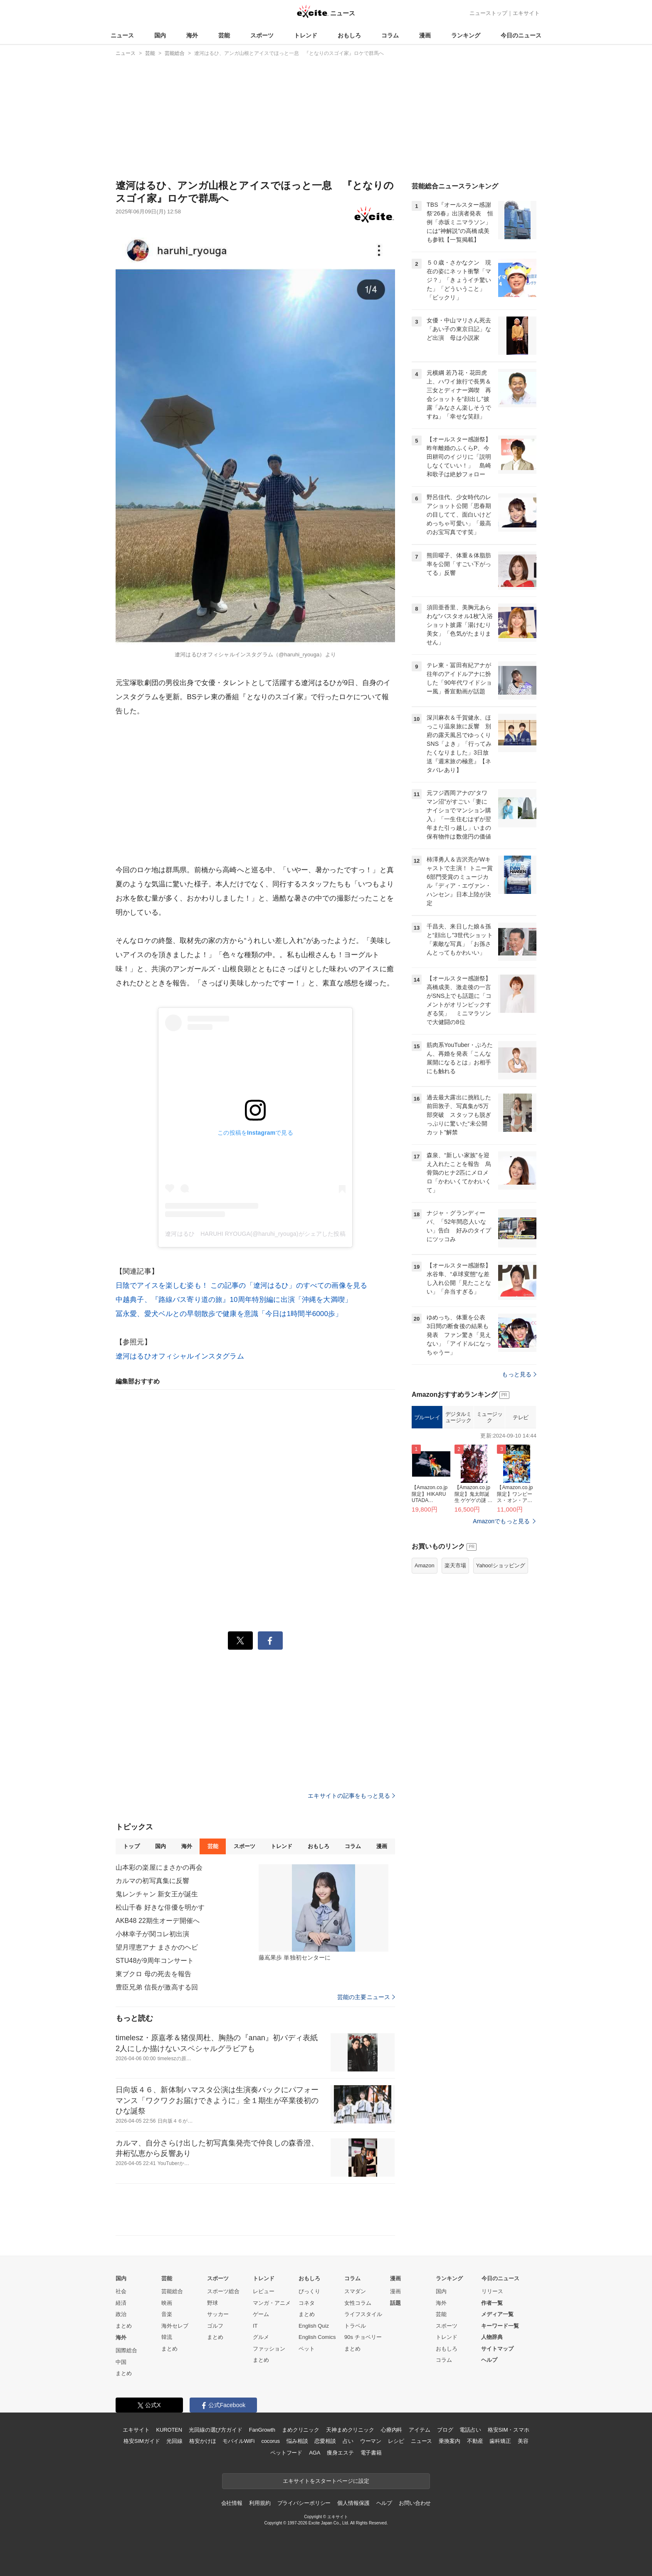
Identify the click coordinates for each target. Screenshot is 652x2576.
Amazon (425, 1669)
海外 (192, 35)
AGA (314, 2453)
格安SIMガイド (141, 2441)
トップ (131, 1846)
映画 (166, 2303)
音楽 (166, 2314)
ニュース (122, 35)
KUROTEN (169, 2430)
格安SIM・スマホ (508, 2430)
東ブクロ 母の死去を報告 (153, 1973)
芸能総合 (172, 2291)
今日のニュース (521, 35)
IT (255, 2326)
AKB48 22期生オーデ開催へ (158, 1920)
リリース (492, 2291)
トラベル (355, 2326)
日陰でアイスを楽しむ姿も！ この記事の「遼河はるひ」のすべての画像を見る (241, 1285)
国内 (160, 35)
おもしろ (349, 35)
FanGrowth (262, 2430)
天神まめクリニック (350, 2430)
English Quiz (314, 2326)
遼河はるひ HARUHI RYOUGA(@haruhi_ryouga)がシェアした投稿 (255, 1233)
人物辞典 (492, 2337)
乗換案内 (449, 2441)
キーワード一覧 (500, 2326)
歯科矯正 (500, 2441)
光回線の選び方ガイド (215, 2430)
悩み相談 (297, 2441)
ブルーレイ (427, 1521)
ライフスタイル (363, 2314)
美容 (523, 2441)
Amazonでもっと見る (501, 1625)
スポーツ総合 (223, 2291)
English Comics (317, 2337)
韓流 (166, 2337)
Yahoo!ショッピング (500, 1669)
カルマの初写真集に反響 (152, 1880)
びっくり (309, 2291)
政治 (121, 2314)
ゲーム (261, 2314)
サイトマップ (497, 2349)
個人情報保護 (353, 2503)
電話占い (470, 2430)
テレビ (521, 1521)
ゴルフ (215, 2326)
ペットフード (286, 2453)
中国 (121, 2362)
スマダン (355, 2291)
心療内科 (391, 2430)
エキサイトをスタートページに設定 (326, 2481)
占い (348, 2441)
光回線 (174, 2441)
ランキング (465, 35)
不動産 (475, 2441)
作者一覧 (492, 2303)
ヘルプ (489, 2360)
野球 (212, 2303)
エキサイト (526, 13)
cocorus (270, 2441)
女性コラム (357, 2303)
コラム (390, 35)
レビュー (263, 2291)
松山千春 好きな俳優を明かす (160, 1907)
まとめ (124, 2326)
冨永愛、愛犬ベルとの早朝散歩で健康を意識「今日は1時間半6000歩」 (229, 1314)
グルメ (261, 2337)
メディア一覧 (497, 2314)
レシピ (396, 2441)
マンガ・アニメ (272, 2303)
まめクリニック (300, 2430)
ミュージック (490, 1521)
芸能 (224, 35)
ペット (307, 2349)
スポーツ (262, 35)
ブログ (445, 2430)
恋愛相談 (325, 2441)
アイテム (419, 2430)
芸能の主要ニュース (366, 1997)
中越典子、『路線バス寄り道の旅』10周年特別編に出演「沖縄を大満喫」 (234, 1300)
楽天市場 (455, 1669)
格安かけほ (202, 2441)
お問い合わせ (415, 2503)
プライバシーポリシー (304, 2503)
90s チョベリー (363, 2337)
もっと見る (519, 1478)
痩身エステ (340, 2453)
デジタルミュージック (458, 1521)
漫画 (425, 35)
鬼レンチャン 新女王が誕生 (157, 1894)
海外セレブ (174, 2326)
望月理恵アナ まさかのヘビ (157, 1947)
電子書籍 (371, 2453)
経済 (121, 2303)
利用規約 (259, 2503)
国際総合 (126, 2350)
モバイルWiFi (238, 2441)
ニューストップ (488, 13)
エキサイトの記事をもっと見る (351, 1795)
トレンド (305, 35)
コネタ (307, 2303)
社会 (121, 2291)
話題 (395, 2303)
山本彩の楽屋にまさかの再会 (159, 1867)
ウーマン (370, 2441)
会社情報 (231, 2503)
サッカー (218, 2314)
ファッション (269, 2349)
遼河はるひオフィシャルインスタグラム (180, 1356)
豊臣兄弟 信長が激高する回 (157, 1987)
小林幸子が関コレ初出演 (152, 1934)
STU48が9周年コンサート (155, 1960)
